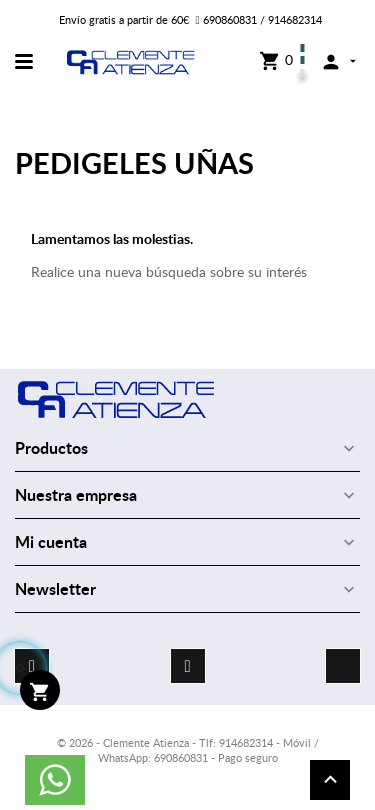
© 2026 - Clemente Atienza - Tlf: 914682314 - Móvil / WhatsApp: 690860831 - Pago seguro (188, 750)
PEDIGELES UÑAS (134, 162)
